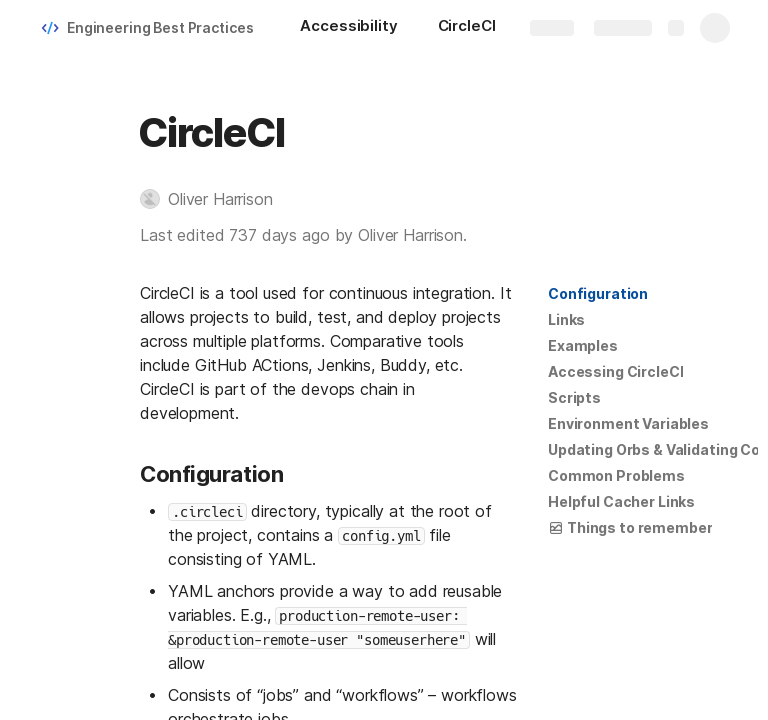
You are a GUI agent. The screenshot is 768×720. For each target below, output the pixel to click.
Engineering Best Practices (160, 27)
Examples (583, 345)
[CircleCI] (467, 28)
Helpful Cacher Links (621, 501)
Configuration (598, 293)
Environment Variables (628, 423)
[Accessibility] (348, 28)
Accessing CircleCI (615, 371)
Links (566, 319)
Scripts (574, 397)
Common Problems (616, 475)
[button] (216, 199)
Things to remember (630, 527)
